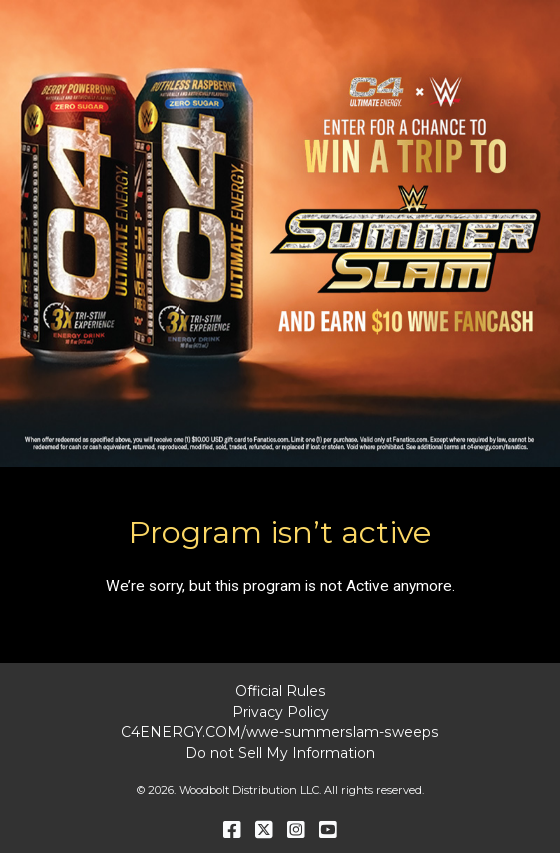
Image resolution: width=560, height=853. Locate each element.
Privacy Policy (280, 712)
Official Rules (280, 691)
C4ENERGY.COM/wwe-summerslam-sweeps (280, 732)
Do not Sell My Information (280, 753)
